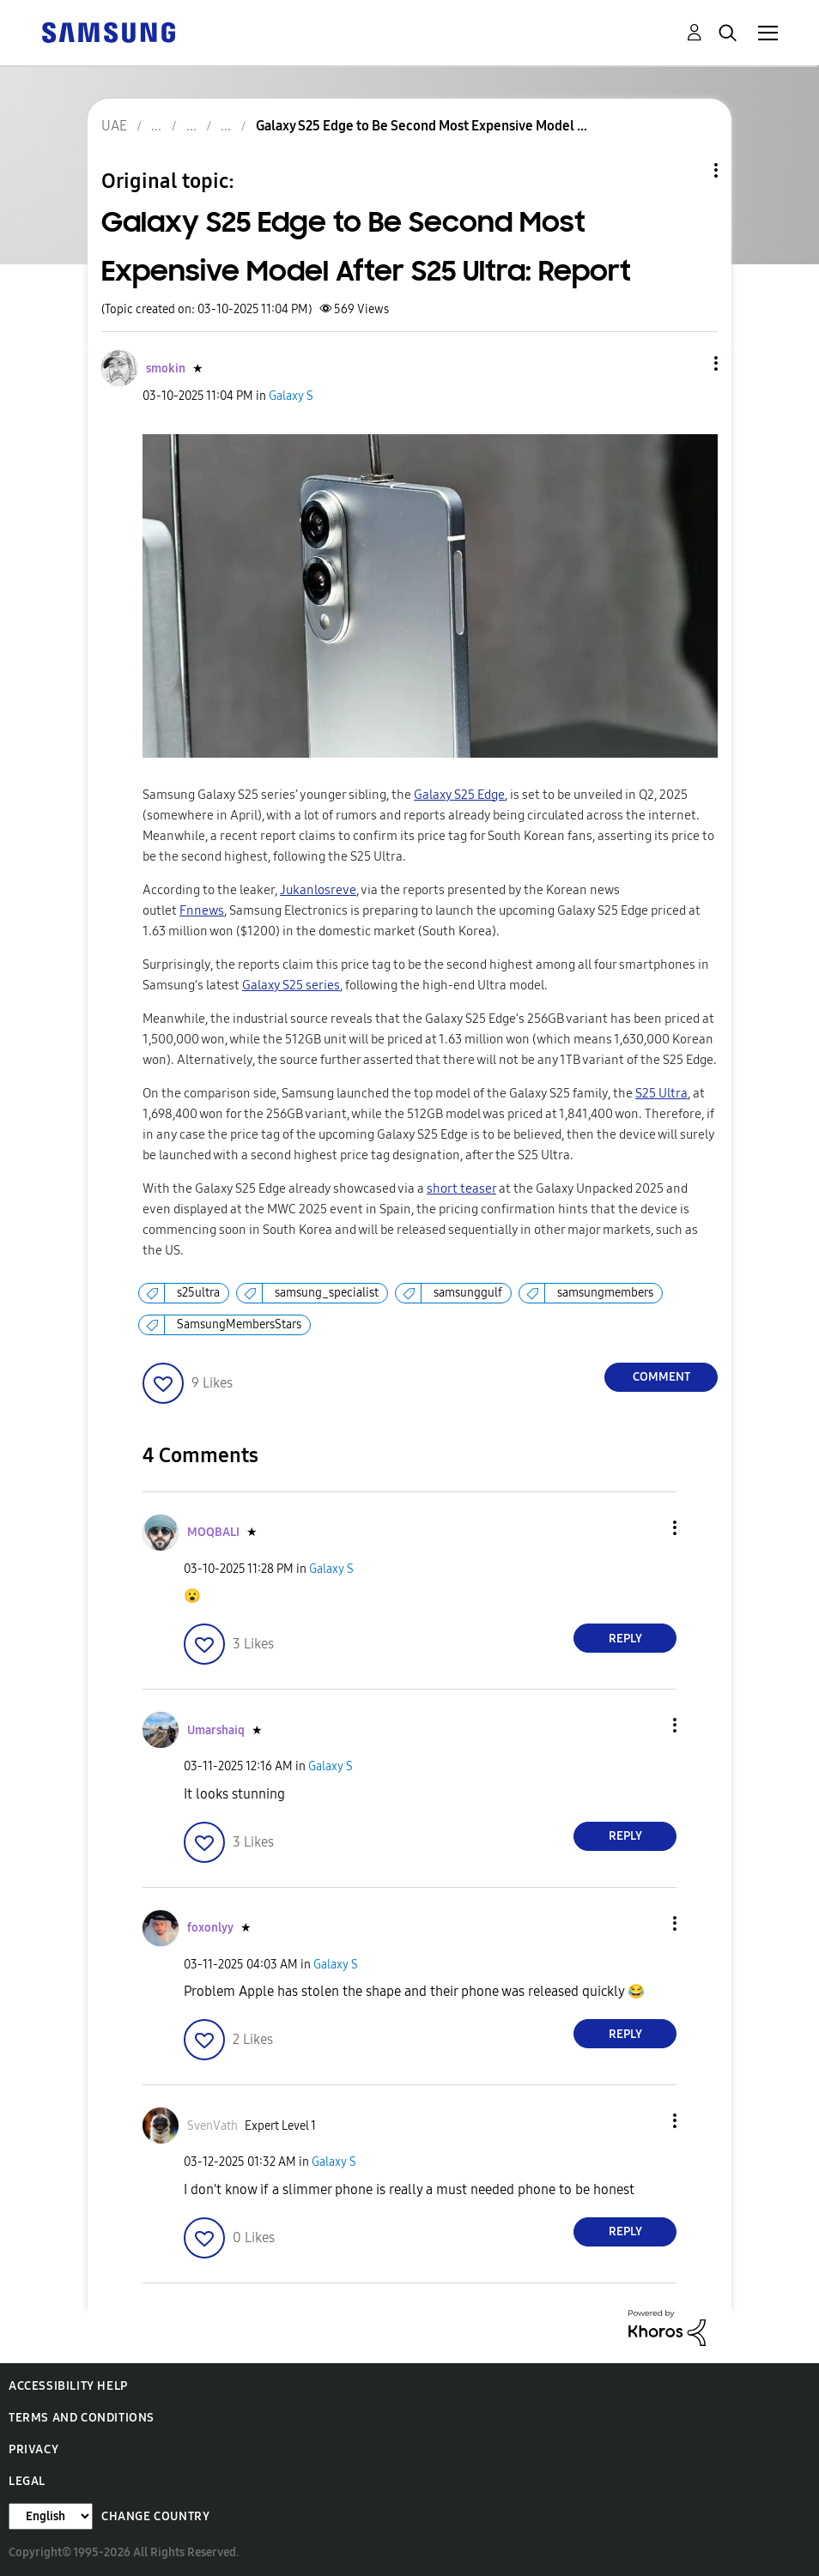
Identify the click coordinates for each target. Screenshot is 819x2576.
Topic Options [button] (687, 170)
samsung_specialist (327, 1292)
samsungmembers (605, 1292)
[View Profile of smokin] (165, 368)
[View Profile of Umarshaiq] (216, 1730)
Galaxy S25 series (291, 985)
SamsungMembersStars (239, 1324)
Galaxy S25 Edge (459, 794)
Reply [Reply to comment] (625, 1638)
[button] (688, 363)
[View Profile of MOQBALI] (213, 1532)
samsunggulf (468, 1292)
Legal (27, 2481)
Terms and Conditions (82, 2417)
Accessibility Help (68, 2386)
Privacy (33, 2449)
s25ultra (198, 1292)
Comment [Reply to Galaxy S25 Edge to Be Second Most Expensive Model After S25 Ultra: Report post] (661, 1377)
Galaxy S (291, 396)
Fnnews (201, 910)
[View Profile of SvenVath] (212, 2126)
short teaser (461, 1188)
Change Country (155, 2516)
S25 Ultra (661, 1093)
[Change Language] (51, 2516)
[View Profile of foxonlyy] (210, 1927)
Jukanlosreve (318, 890)
